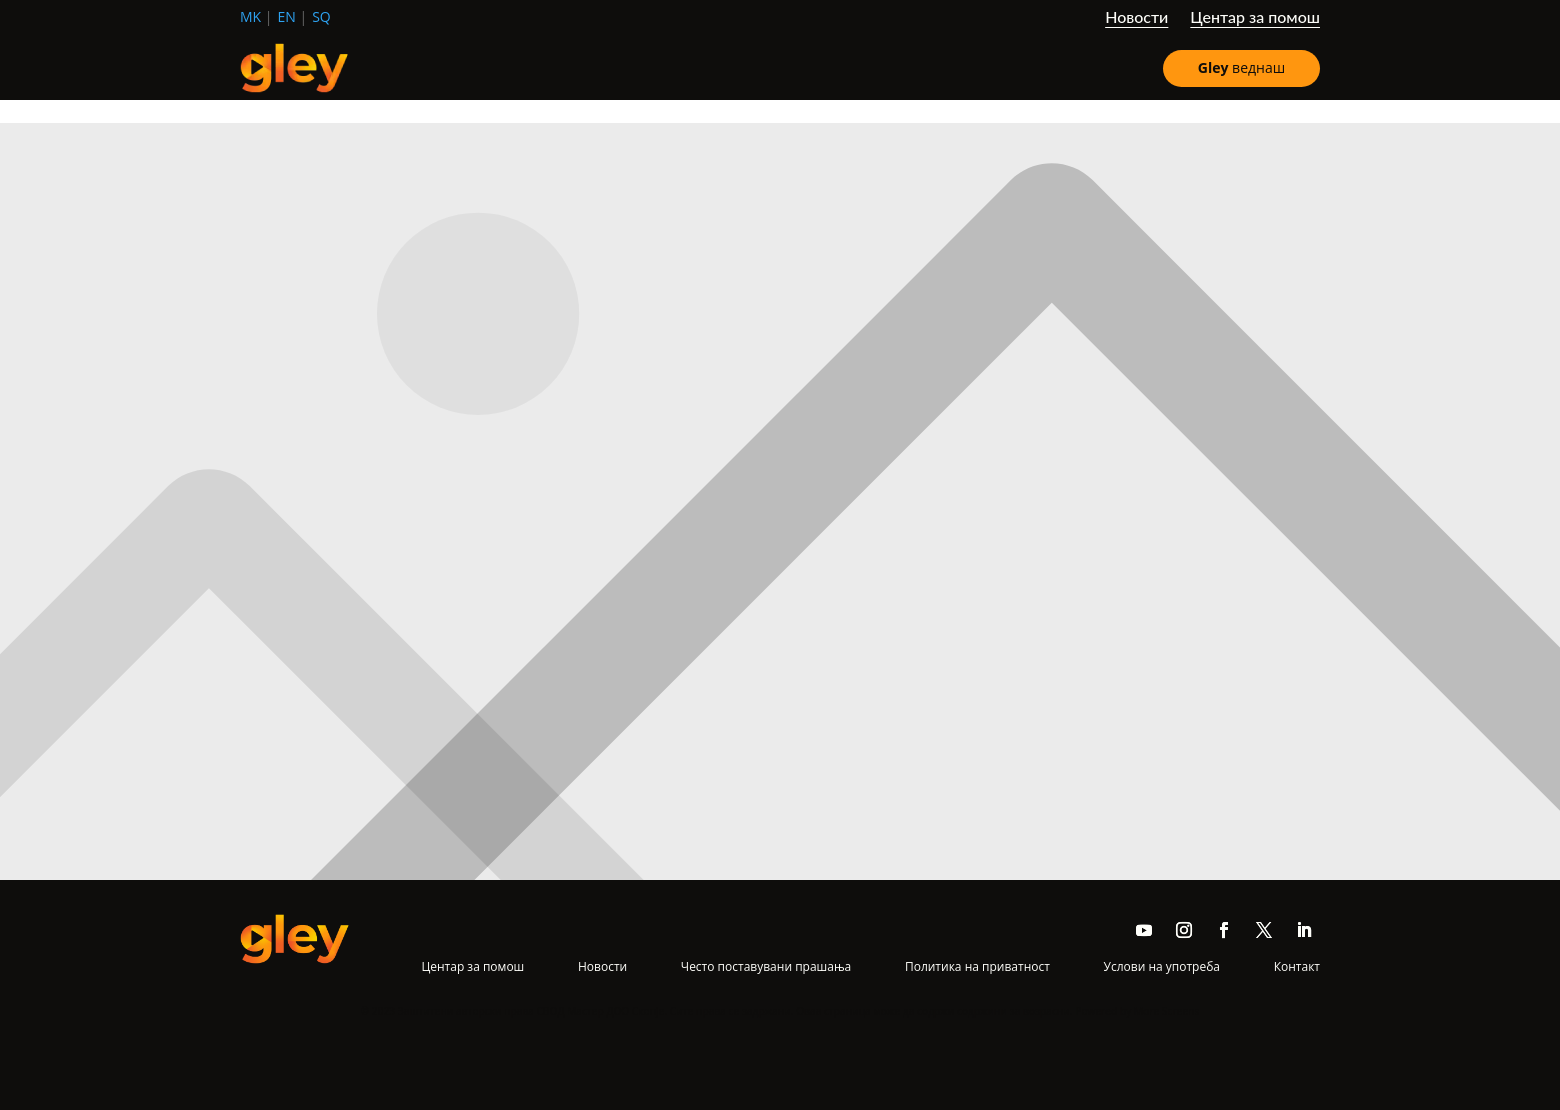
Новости (1136, 18)
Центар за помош (1255, 18)
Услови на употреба (1162, 966)
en (287, 16)
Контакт (1297, 966)
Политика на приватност (977, 966)
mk (250, 16)
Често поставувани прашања (766, 966)
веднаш (1241, 67)
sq (321, 16)
